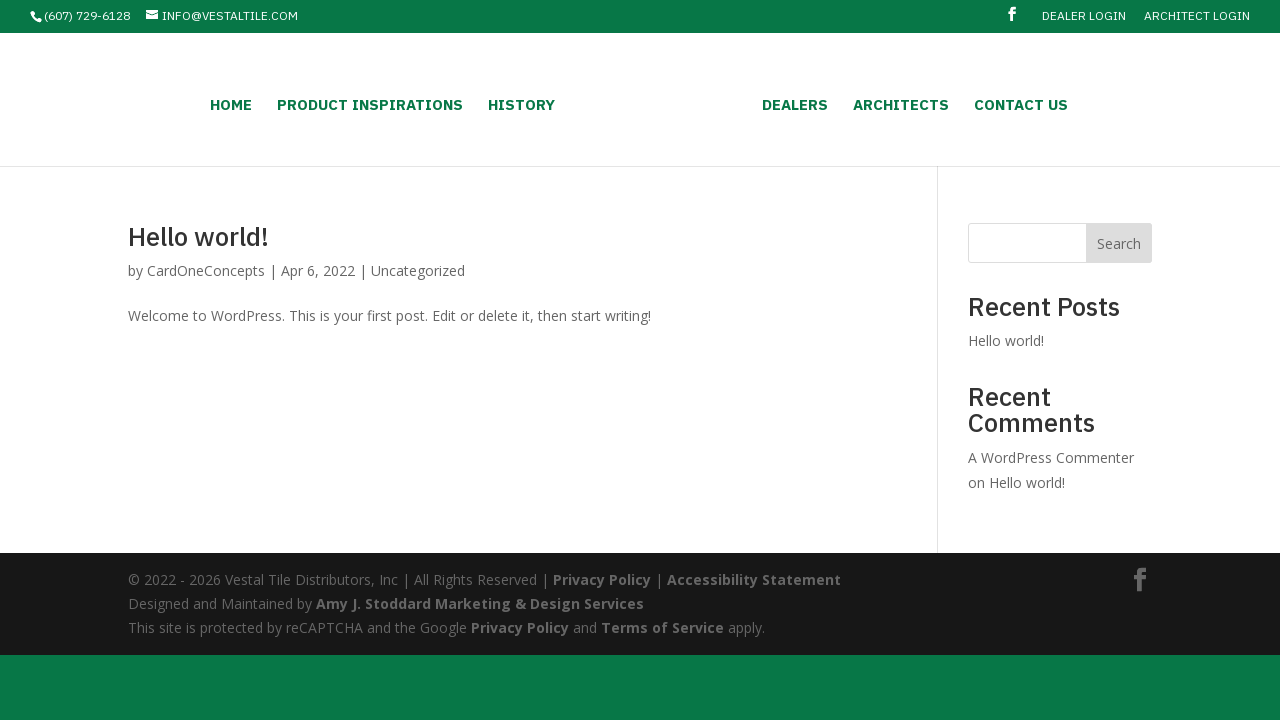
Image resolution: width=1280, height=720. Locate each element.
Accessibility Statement (754, 579)
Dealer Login (1084, 16)
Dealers (795, 106)
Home (231, 106)
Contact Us (1021, 106)
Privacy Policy (602, 579)
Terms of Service (662, 627)
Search (1119, 243)
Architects (901, 106)
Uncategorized (418, 270)
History (521, 106)
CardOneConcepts (206, 270)
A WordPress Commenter (1051, 457)
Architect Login (1197, 16)
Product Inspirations (370, 106)
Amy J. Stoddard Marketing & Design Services (480, 603)
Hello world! (198, 236)
